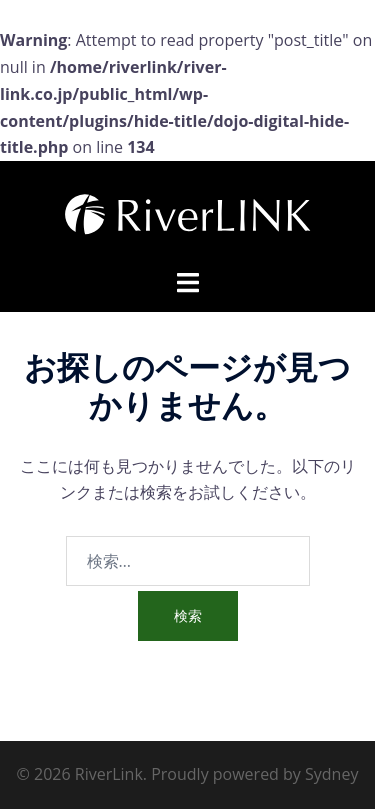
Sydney (331, 774)
